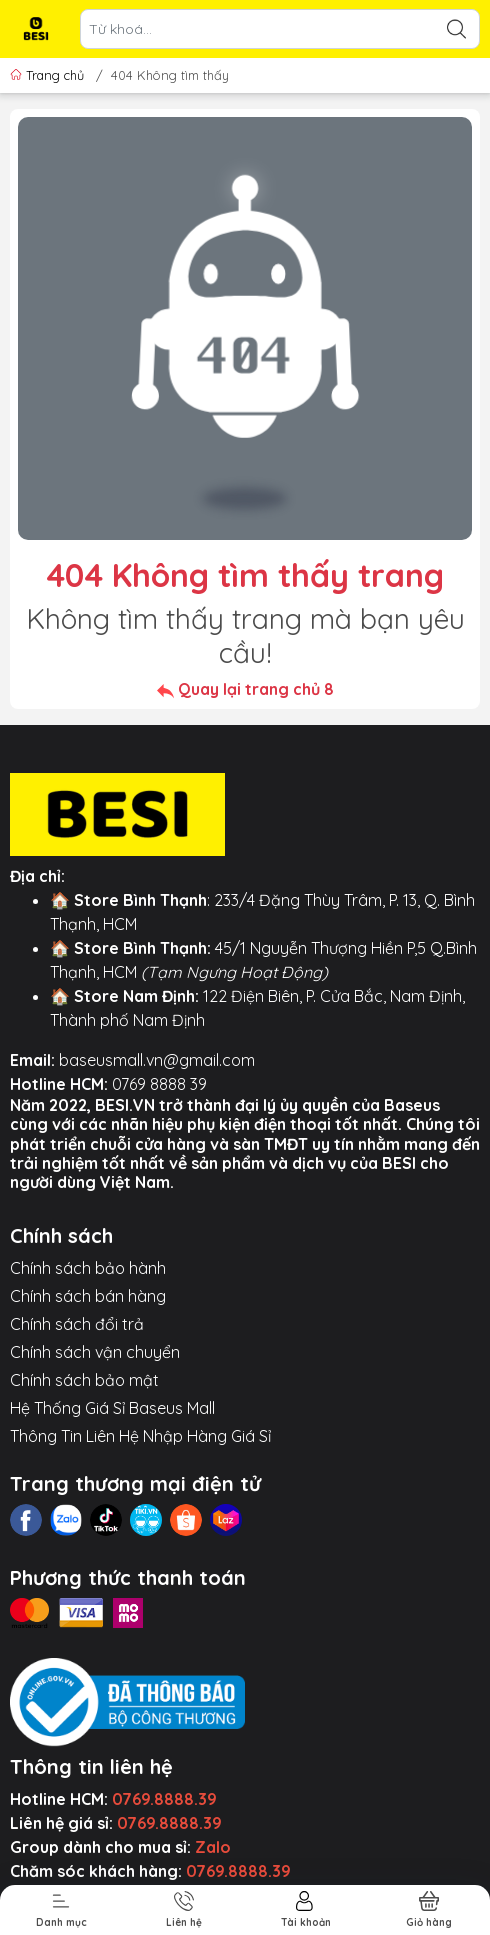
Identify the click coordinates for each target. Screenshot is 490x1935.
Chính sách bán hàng (88, 1296)
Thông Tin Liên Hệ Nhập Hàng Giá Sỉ (140, 1436)
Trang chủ (49, 75)
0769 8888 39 (159, 1084)
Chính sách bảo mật (84, 1380)
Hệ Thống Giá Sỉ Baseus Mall (112, 1408)
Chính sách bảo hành (88, 1268)
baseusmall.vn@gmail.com (157, 1060)
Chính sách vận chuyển (95, 1352)
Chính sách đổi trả (77, 1324)
